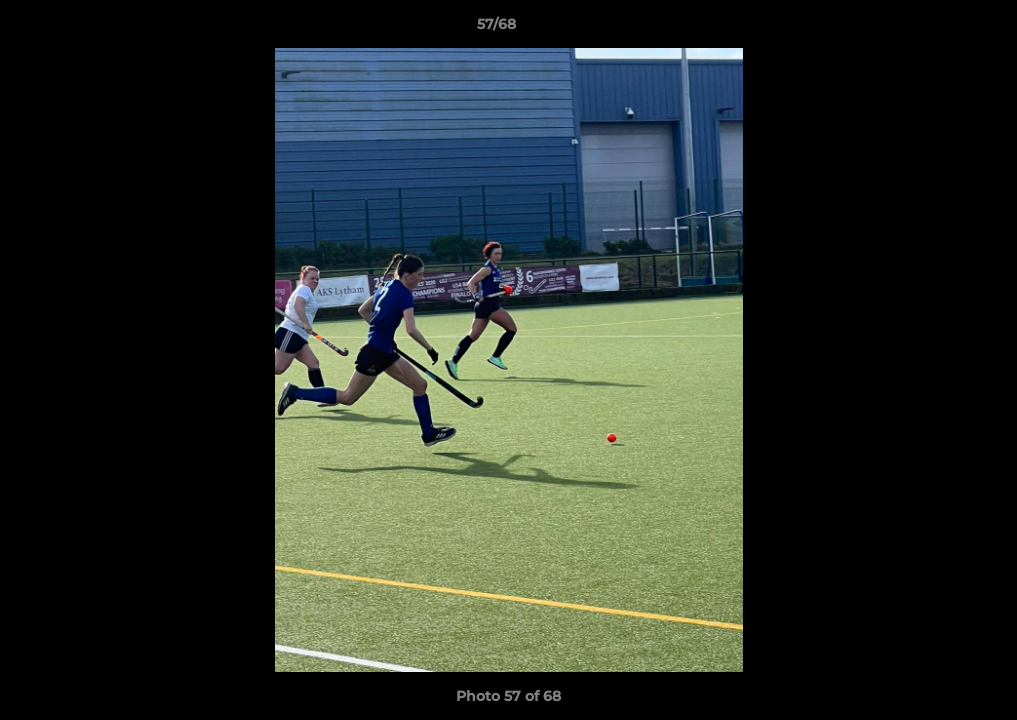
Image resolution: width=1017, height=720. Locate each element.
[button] (933, 29)
